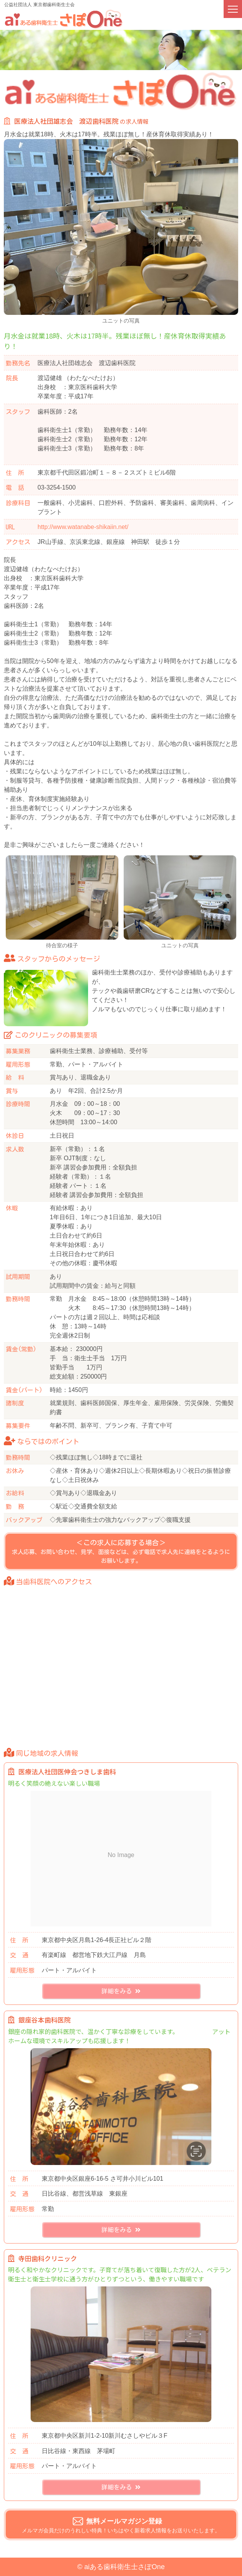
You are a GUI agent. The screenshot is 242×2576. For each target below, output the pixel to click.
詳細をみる (121, 1992)
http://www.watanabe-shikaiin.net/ (83, 527)
